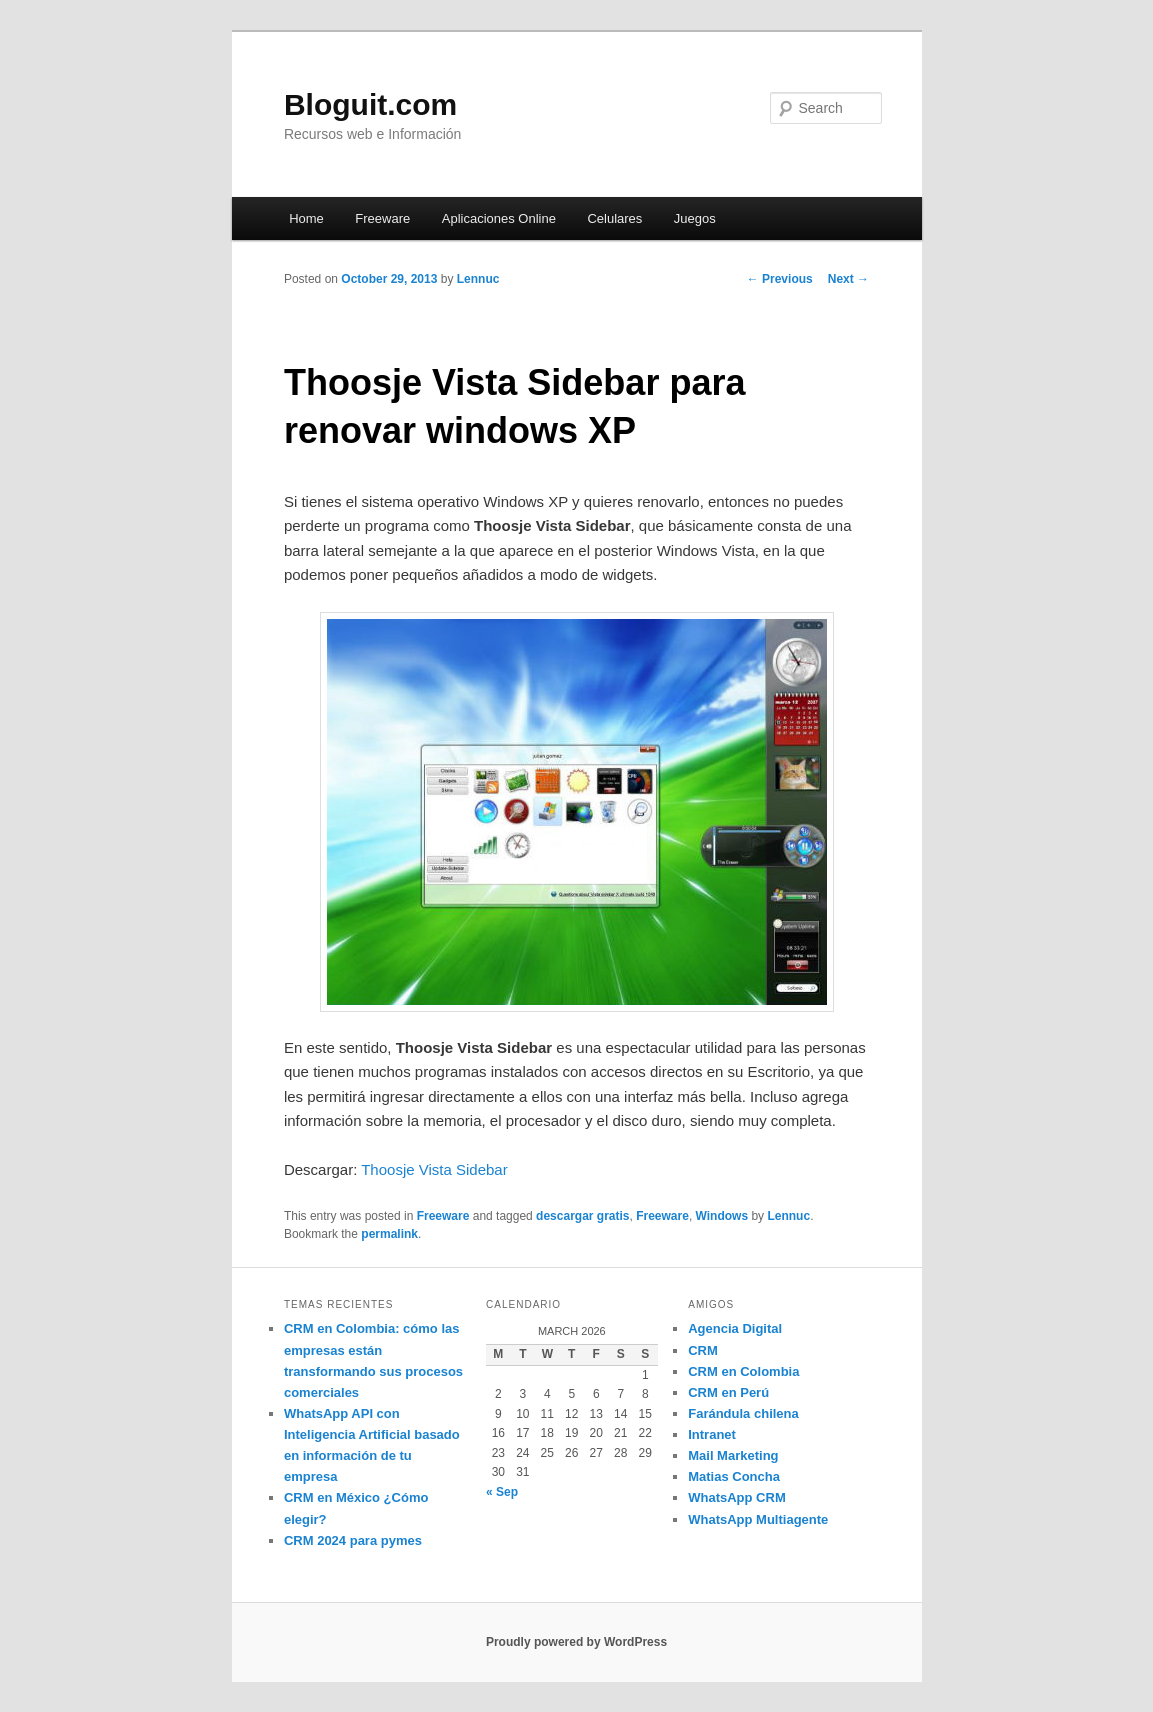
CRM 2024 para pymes (353, 1540)
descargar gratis (582, 1216)
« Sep (502, 1492)
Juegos (695, 218)
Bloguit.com (370, 104)
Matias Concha (734, 1476)
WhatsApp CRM (737, 1497)
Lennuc (478, 279)
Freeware (382, 218)
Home (306, 218)
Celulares (614, 218)
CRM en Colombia (743, 1371)
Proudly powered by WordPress (576, 1642)
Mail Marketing (733, 1455)
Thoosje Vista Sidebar (434, 1169)
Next (848, 279)
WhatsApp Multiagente (758, 1519)
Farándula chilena (743, 1413)
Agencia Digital (735, 1328)
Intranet (712, 1434)
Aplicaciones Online (499, 218)
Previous (780, 279)
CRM (703, 1350)
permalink (389, 1234)
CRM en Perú (728, 1392)
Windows (722, 1216)
